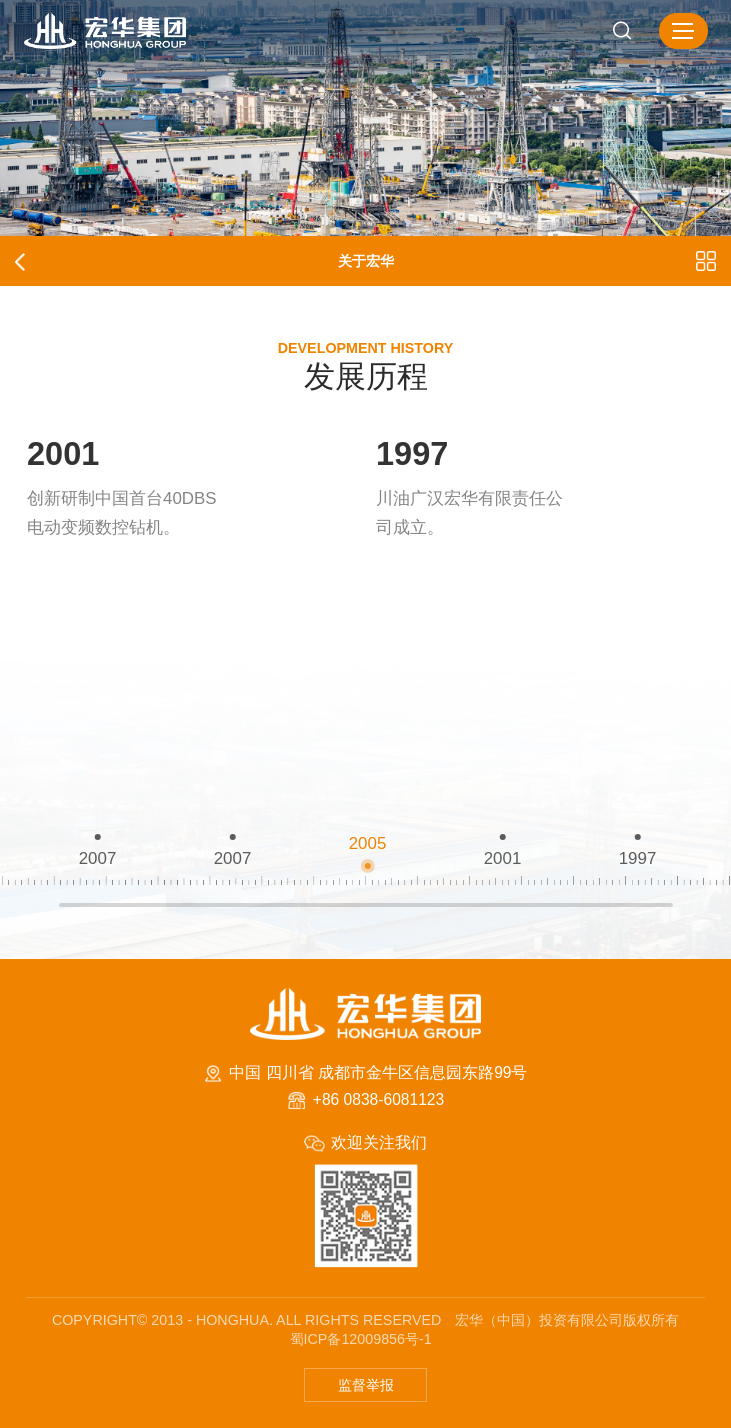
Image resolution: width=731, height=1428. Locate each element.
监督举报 (366, 1385)
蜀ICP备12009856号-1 (361, 1339)
